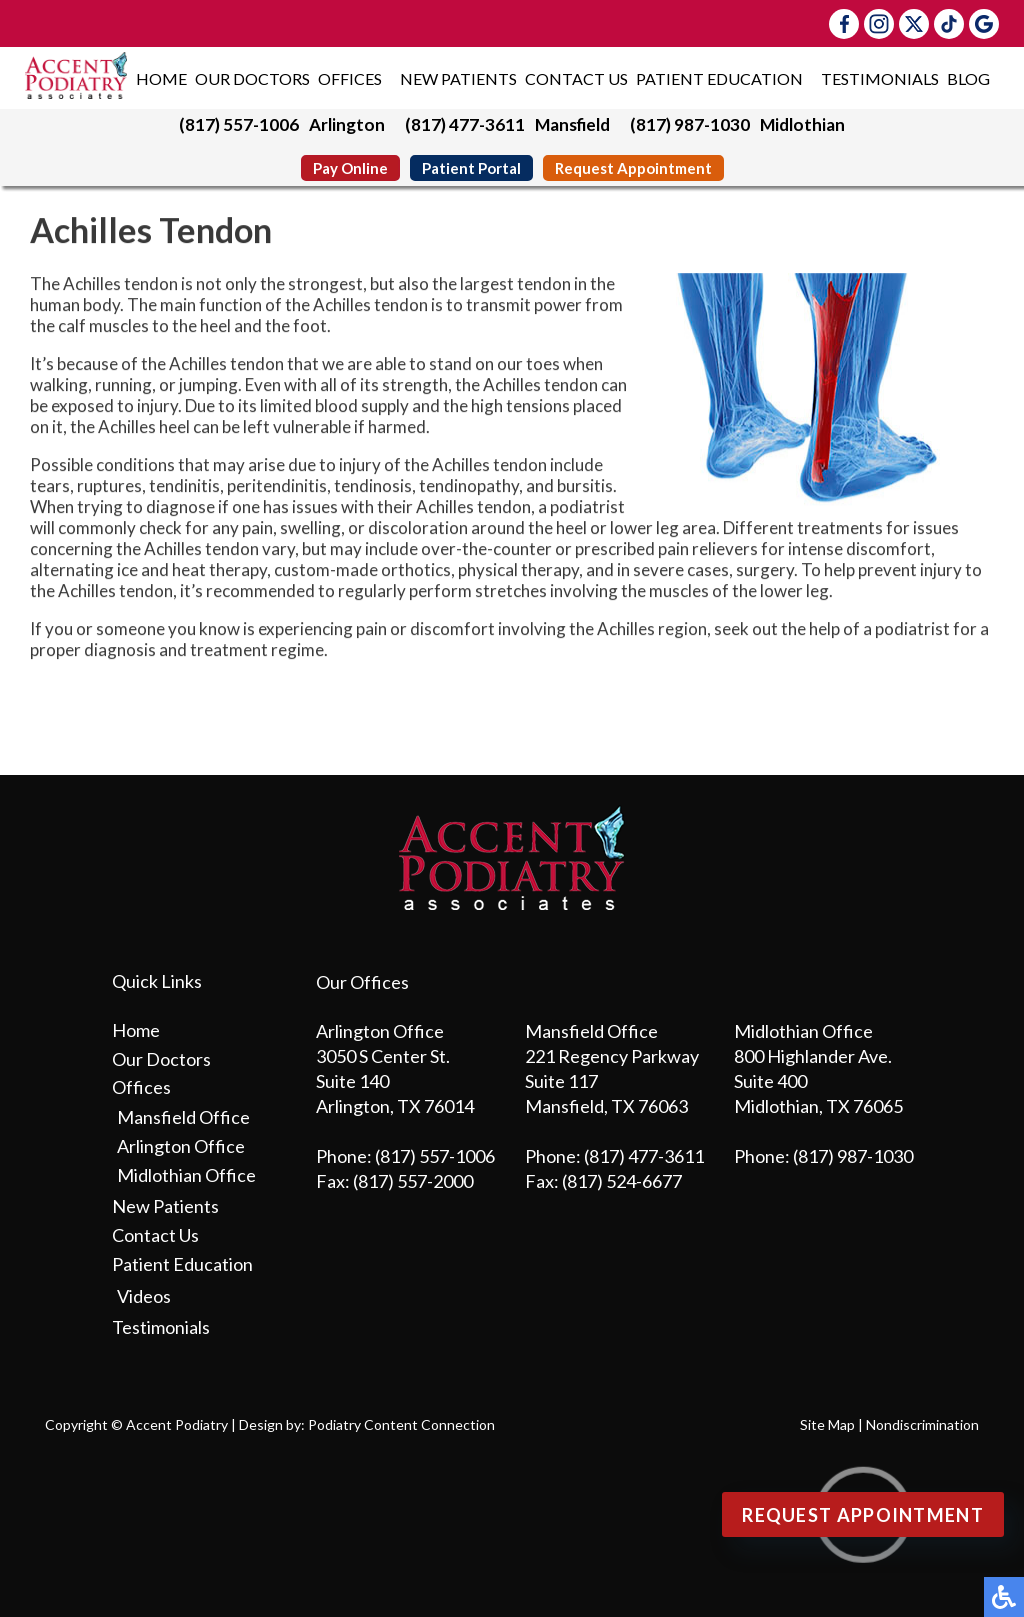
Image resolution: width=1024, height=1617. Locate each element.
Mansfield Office (183, 1117)
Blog (968, 78)
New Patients (458, 78)
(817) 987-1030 (690, 124)
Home (161, 78)
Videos (144, 1296)
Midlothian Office (186, 1175)
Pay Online (350, 168)
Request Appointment (633, 168)
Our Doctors (252, 78)
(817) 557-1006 (239, 124)
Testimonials (880, 78)
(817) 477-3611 (465, 124)
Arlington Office (181, 1146)
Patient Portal (471, 168)
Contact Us (576, 78)
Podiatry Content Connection (401, 1424)
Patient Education (719, 78)
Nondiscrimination (922, 1424)
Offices (350, 78)
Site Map (827, 1424)
